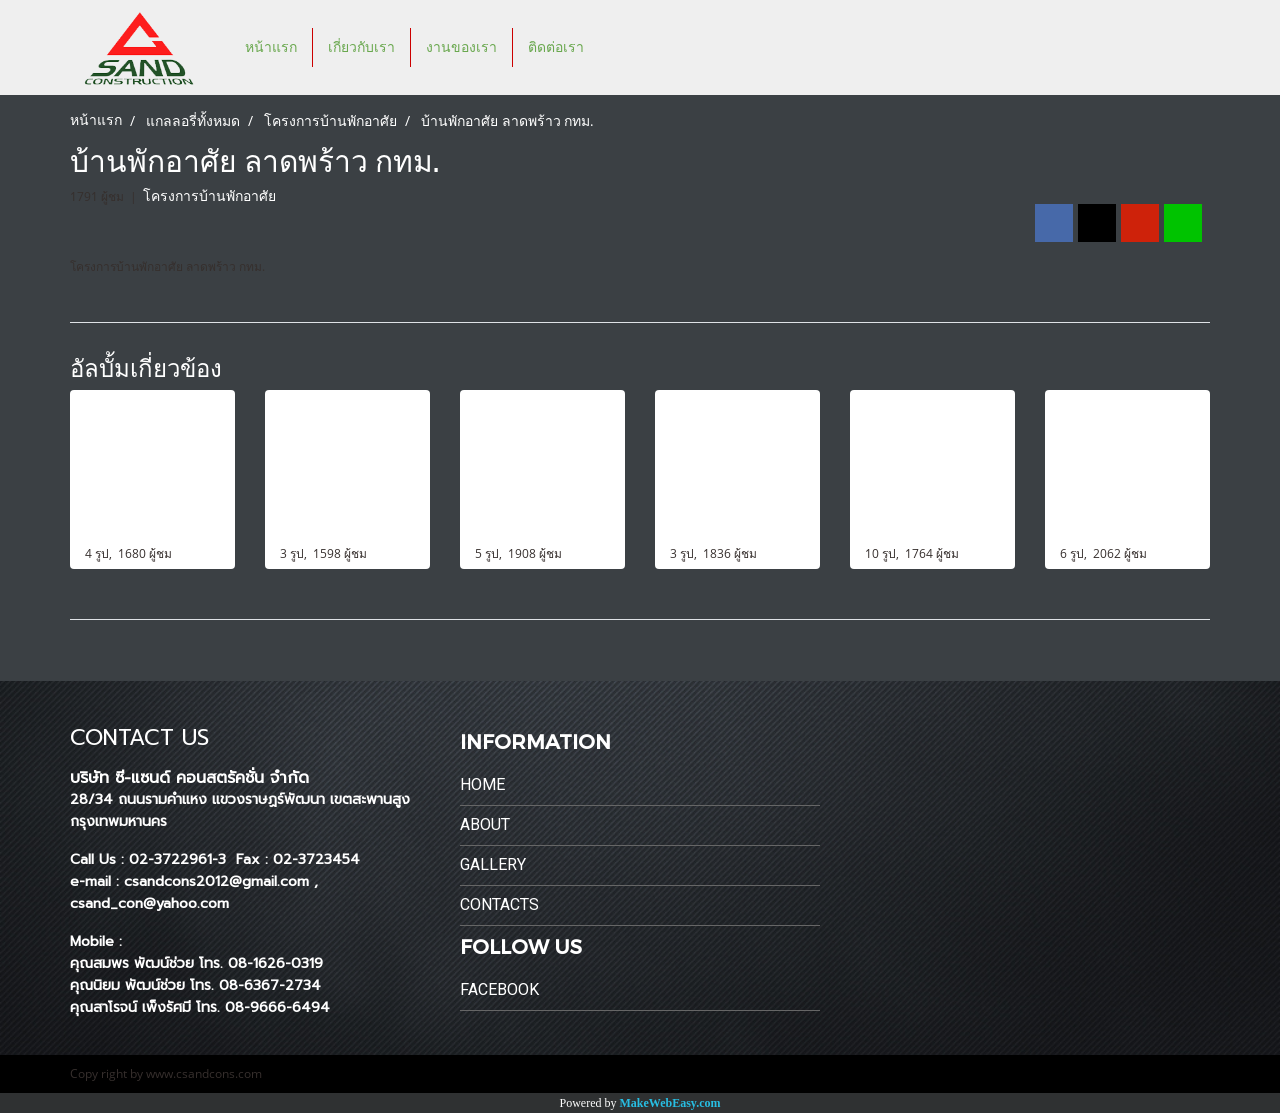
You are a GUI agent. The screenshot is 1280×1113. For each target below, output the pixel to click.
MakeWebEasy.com (670, 1103)
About (485, 824)
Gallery (493, 864)
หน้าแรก (271, 47)
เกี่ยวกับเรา (361, 47)
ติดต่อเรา (556, 47)
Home (482, 784)
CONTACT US (139, 737)
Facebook (499, 989)
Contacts (499, 904)
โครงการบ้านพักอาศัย (209, 196)
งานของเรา (461, 47)
